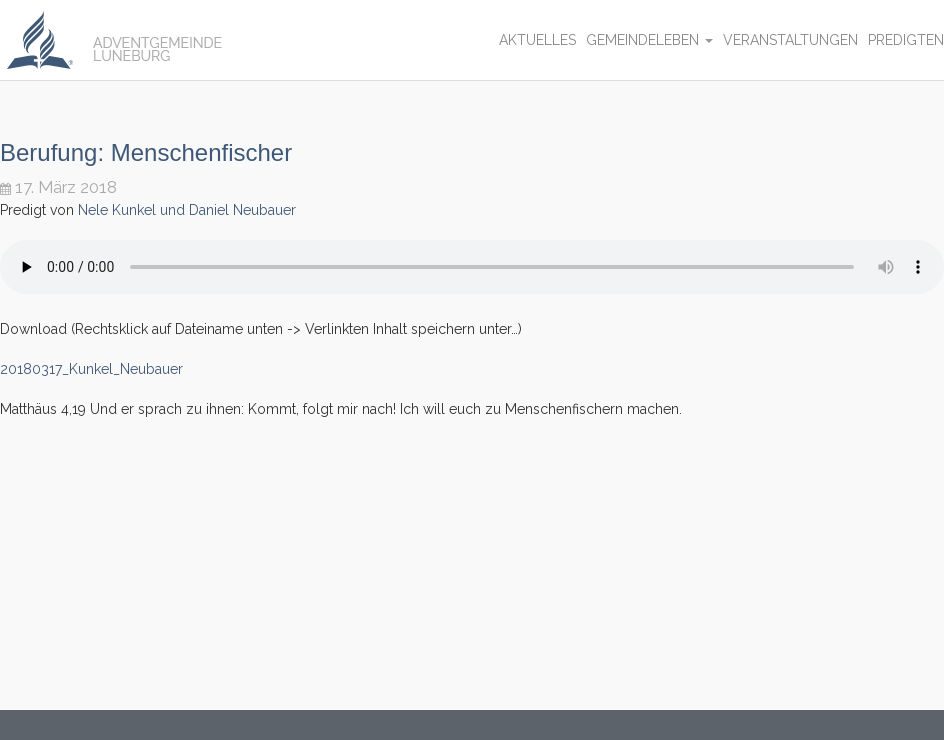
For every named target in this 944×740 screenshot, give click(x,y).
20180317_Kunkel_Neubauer (91, 369)
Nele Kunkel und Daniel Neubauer (187, 210)
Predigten (906, 40)
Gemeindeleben (649, 40)
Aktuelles (537, 40)
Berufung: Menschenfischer (146, 152)
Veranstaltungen (790, 40)
